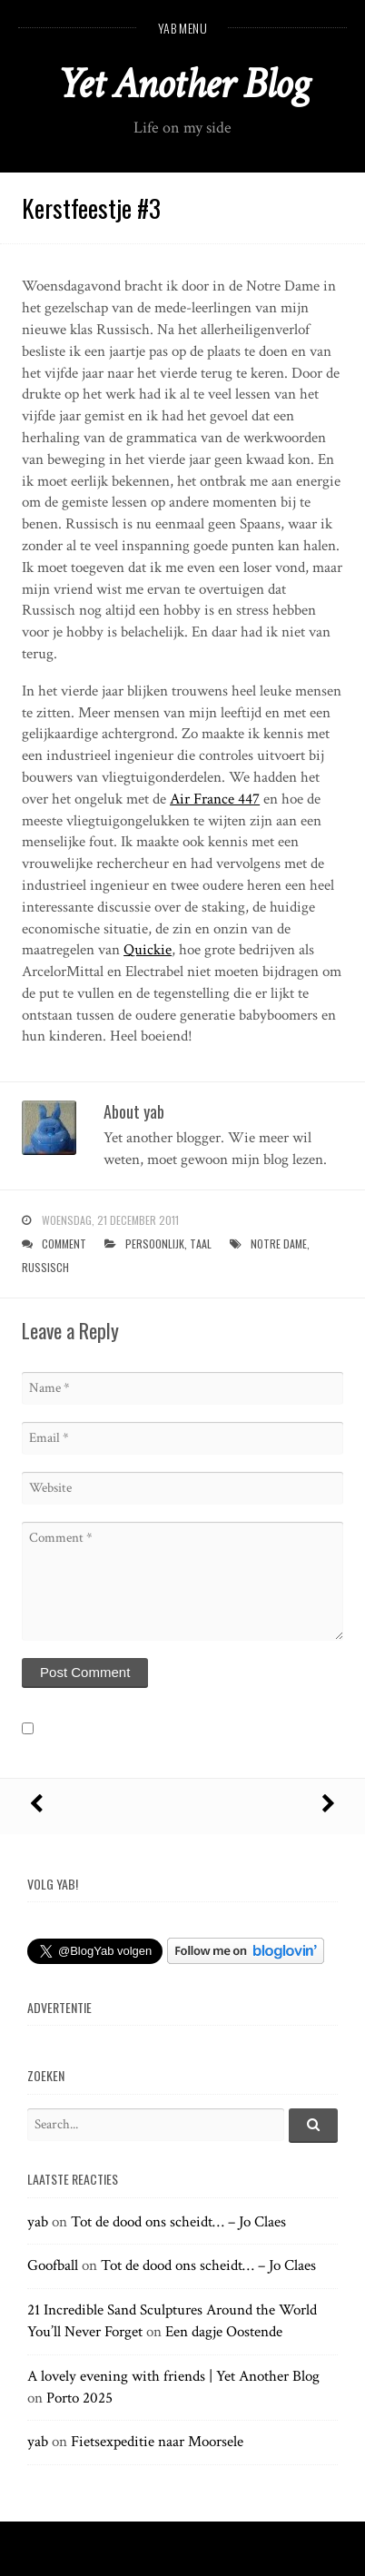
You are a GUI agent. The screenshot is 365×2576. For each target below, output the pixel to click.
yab (37, 2222)
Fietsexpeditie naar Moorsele (157, 2442)
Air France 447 (215, 799)
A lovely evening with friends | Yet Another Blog (173, 2376)
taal (201, 1243)
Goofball (52, 2265)
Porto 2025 (79, 2398)
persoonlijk (154, 1243)
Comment (64, 1243)
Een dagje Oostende (223, 2332)
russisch (45, 1267)
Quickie (147, 950)
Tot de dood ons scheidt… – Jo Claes (178, 2222)
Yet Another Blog (183, 84)
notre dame (279, 1243)
